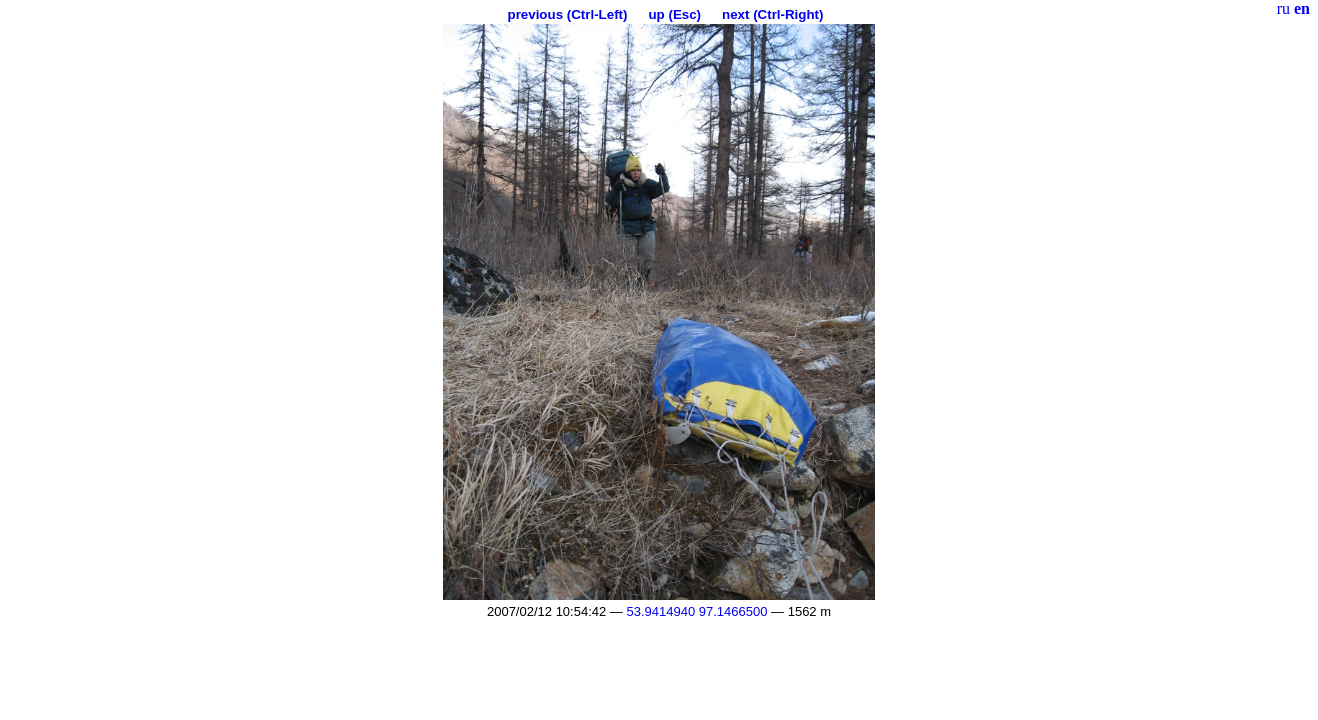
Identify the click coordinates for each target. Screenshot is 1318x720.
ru (1283, 8)
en (1302, 8)
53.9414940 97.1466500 (696, 611)
